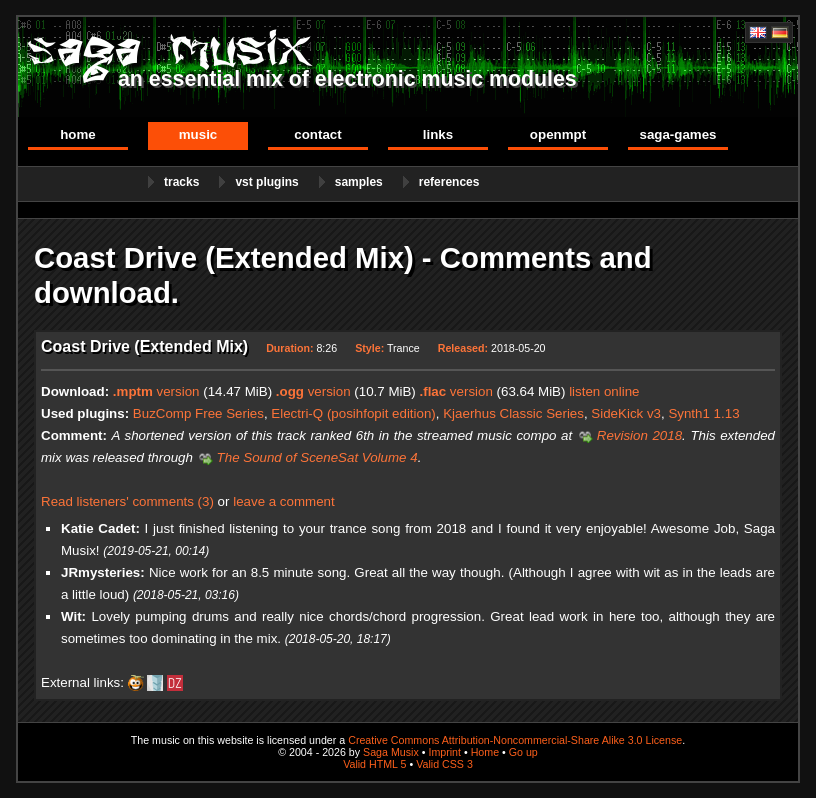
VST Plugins (266, 182)
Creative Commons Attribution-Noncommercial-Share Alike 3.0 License (515, 740)
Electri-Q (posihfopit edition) (353, 413)
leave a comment (284, 501)
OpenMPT (558, 134)
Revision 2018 (639, 435)
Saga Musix (391, 752)
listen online (604, 391)
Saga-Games (677, 134)
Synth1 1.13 (703, 413)
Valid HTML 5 (374, 764)
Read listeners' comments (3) (127, 501)
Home (78, 134)
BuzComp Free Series (198, 413)
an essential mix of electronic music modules (347, 79)
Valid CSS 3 (444, 764)
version (156, 391)
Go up (523, 752)
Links (438, 134)
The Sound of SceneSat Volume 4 (317, 457)
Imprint (444, 752)
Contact (317, 134)
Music (198, 134)
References (449, 182)
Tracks (181, 182)
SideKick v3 (626, 413)
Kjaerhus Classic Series (513, 413)
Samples (359, 182)
